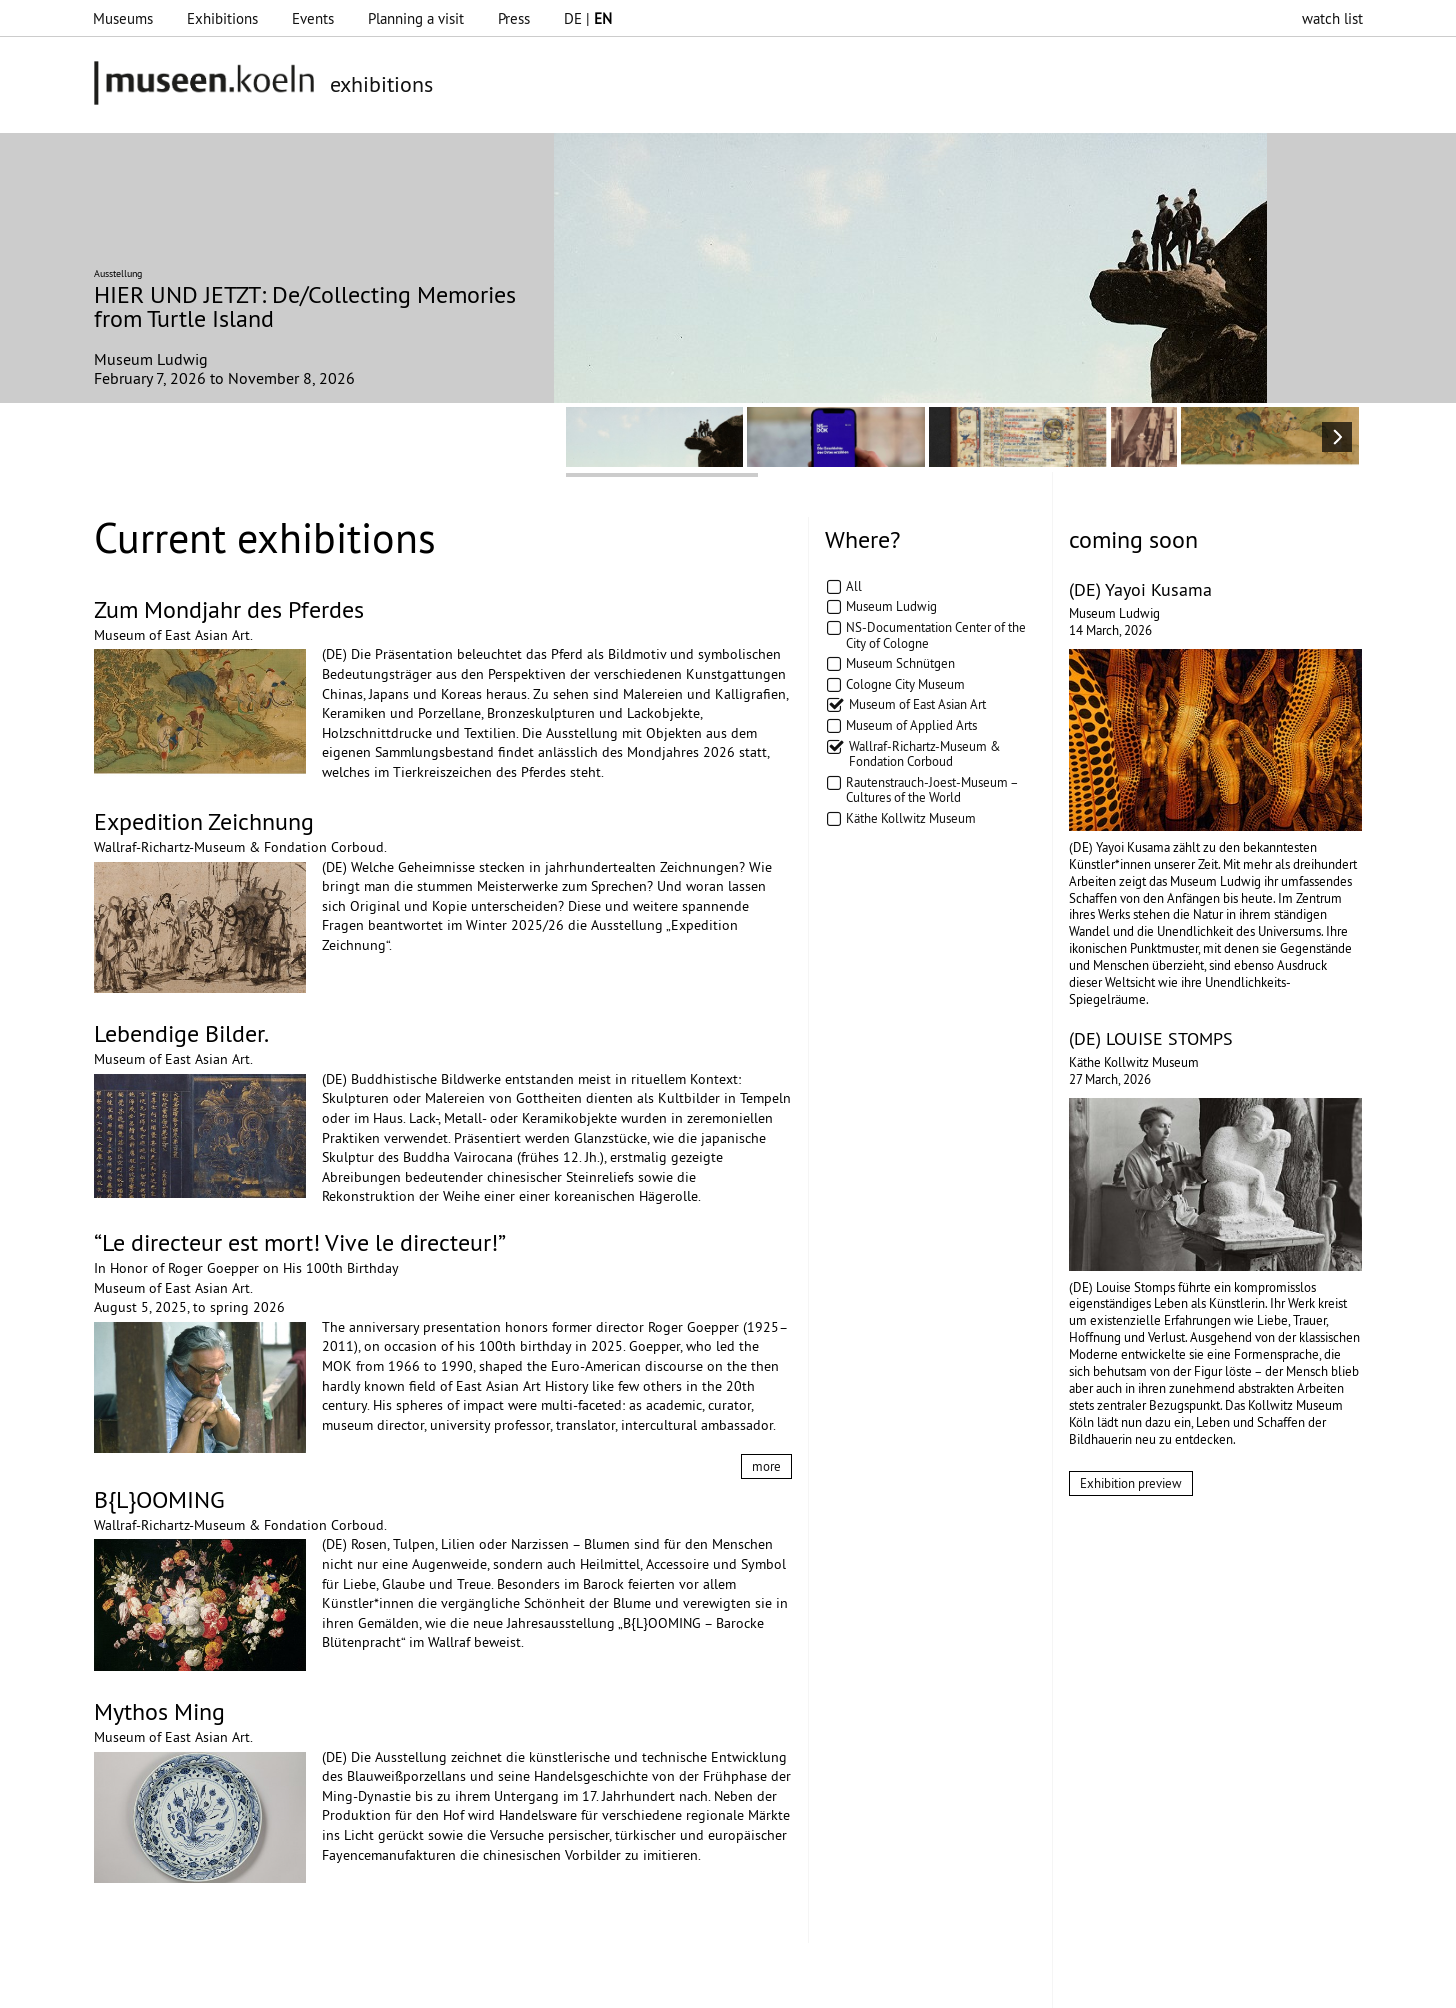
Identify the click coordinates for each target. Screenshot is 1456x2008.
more (766, 1466)
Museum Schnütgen (900, 663)
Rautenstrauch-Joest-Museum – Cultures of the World (932, 790)
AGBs (546, 1983)
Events (313, 18)
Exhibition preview (1131, 1483)
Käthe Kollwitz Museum (911, 818)
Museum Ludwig (891, 606)
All (854, 586)
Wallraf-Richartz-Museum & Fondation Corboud (925, 754)
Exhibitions (222, 18)
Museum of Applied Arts (911, 725)
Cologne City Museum (905, 684)
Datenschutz (472, 1983)
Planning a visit (416, 18)
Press (514, 18)
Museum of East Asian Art (917, 704)
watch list (1332, 18)
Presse (602, 1983)
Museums (123, 18)
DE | (588, 18)
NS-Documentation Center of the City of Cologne (936, 635)
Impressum (381, 1983)
